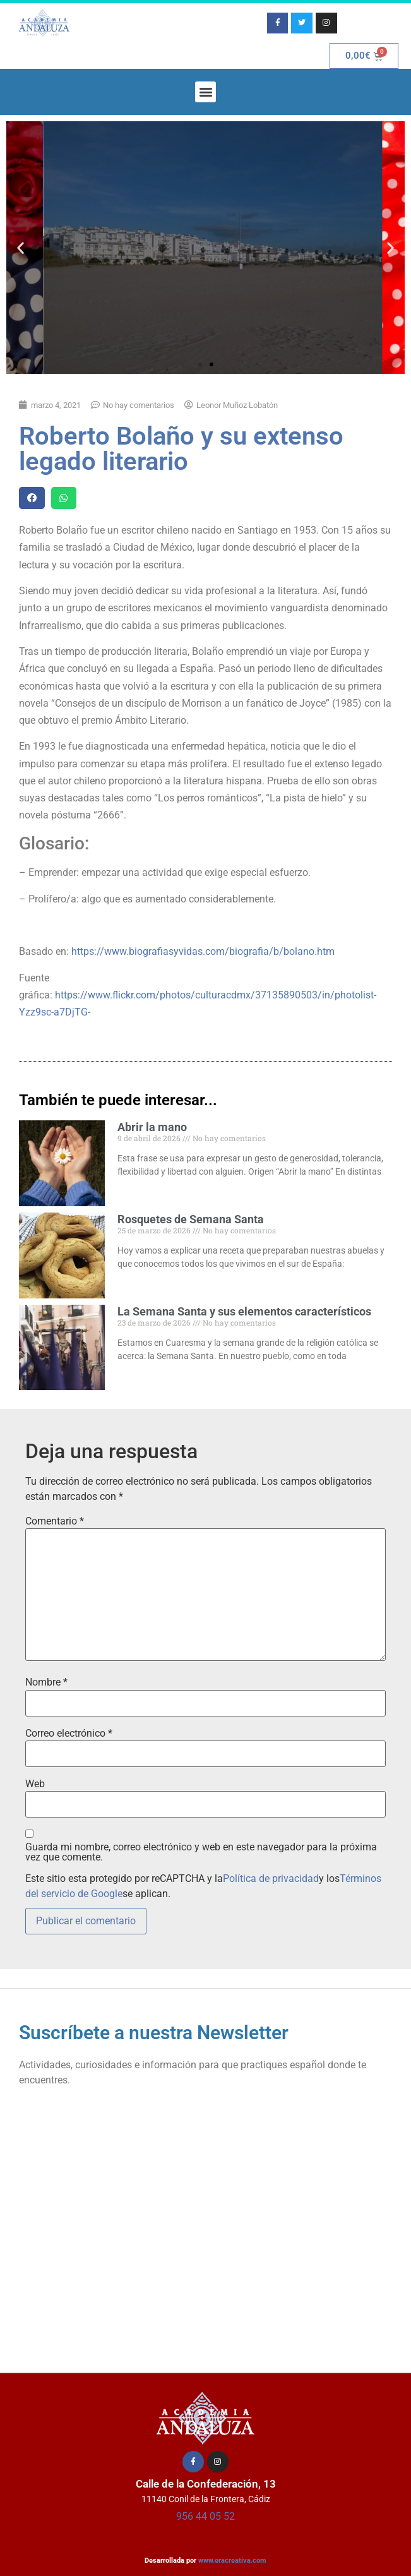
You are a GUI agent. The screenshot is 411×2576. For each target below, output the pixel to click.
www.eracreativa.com (232, 2560)
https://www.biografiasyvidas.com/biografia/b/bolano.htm (203, 951)
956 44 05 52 (205, 2516)
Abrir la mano (152, 1127)
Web (35, 1784)
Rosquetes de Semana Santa (190, 1219)
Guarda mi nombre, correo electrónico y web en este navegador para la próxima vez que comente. (201, 1852)
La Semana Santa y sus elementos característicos (244, 1311)
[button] (205, 91)
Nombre (46, 1682)
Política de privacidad (271, 1878)
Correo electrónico (68, 1733)
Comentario (54, 1521)
